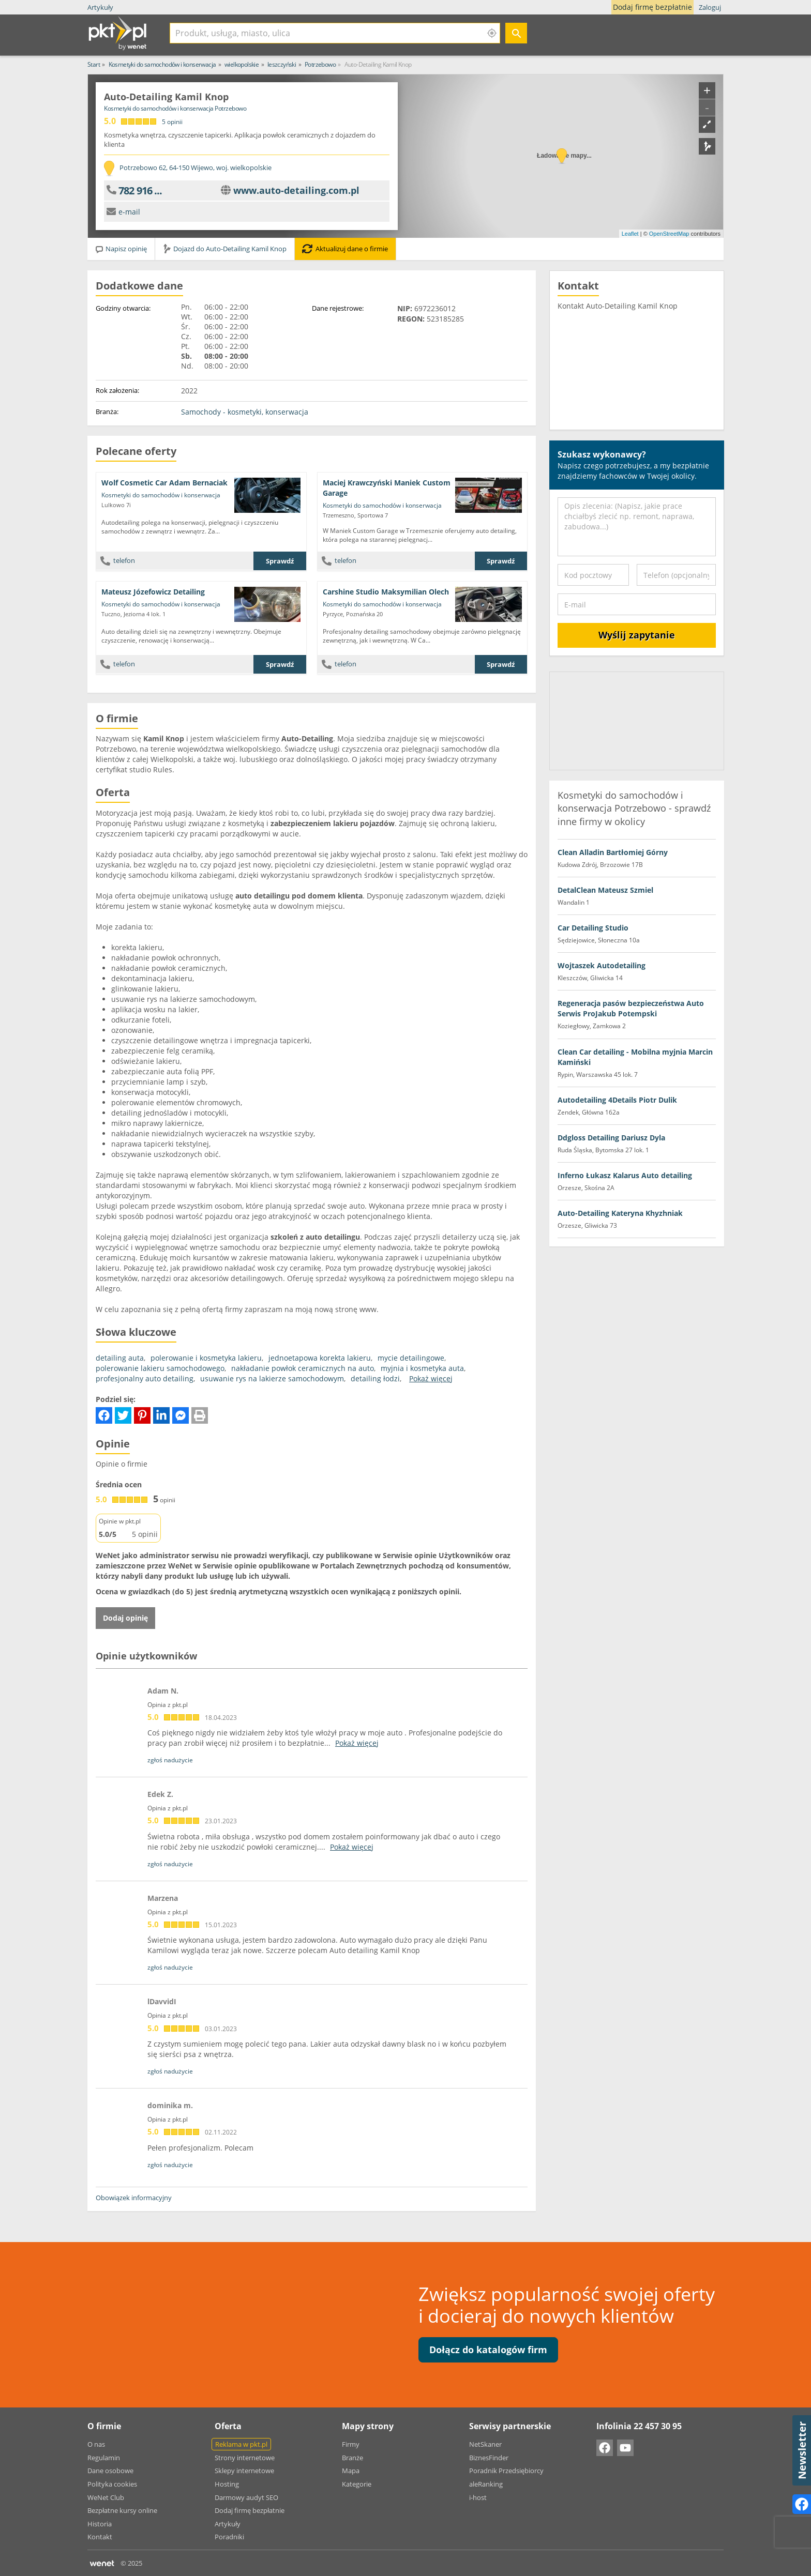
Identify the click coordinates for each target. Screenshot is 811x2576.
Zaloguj (710, 7)
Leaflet (630, 234)
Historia (99, 2523)
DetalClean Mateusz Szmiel (605, 890)
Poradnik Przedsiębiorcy (506, 2470)
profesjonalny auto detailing (144, 1378)
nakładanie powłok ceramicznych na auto (302, 1368)
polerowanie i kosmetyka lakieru (206, 1358)
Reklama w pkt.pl (241, 2444)
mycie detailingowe (411, 1358)
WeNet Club (105, 2497)
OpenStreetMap (669, 234)
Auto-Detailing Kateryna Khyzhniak (620, 1213)
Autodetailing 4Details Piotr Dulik (617, 1100)
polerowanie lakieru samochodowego (160, 1368)
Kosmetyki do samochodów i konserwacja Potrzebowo (175, 108)
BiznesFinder (488, 2457)
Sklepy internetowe (244, 2470)
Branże (352, 2457)
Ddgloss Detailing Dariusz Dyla (611, 1137)
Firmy (350, 2444)
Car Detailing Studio (593, 928)
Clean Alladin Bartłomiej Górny (613, 852)
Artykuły (100, 7)
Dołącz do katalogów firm (488, 2349)
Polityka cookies (112, 2484)
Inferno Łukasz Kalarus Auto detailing (625, 1175)
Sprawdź (280, 561)
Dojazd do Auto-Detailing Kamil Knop (224, 248)
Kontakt (99, 2536)
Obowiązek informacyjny (134, 2197)
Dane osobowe (110, 2470)
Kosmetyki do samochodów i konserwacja (160, 495)
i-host (478, 2497)
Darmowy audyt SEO (246, 2497)
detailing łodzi (375, 1378)
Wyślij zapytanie (636, 635)
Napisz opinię (121, 248)
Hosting (227, 2484)
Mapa (350, 2470)
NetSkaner (485, 2444)
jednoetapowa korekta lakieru (319, 1358)
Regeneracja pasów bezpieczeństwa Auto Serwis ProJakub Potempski (631, 1008)
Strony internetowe (245, 2457)
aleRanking (486, 2484)
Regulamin (103, 2457)
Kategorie (356, 2484)
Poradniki (229, 2536)
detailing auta (120, 1358)
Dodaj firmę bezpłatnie (655, 7)
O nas (96, 2444)
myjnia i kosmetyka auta (422, 1368)
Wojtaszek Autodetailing (601, 965)
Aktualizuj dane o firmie (345, 248)
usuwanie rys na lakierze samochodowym (272, 1378)
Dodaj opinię (125, 1618)
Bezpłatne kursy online (122, 2510)
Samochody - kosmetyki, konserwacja (244, 412)
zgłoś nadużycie (170, 1760)
